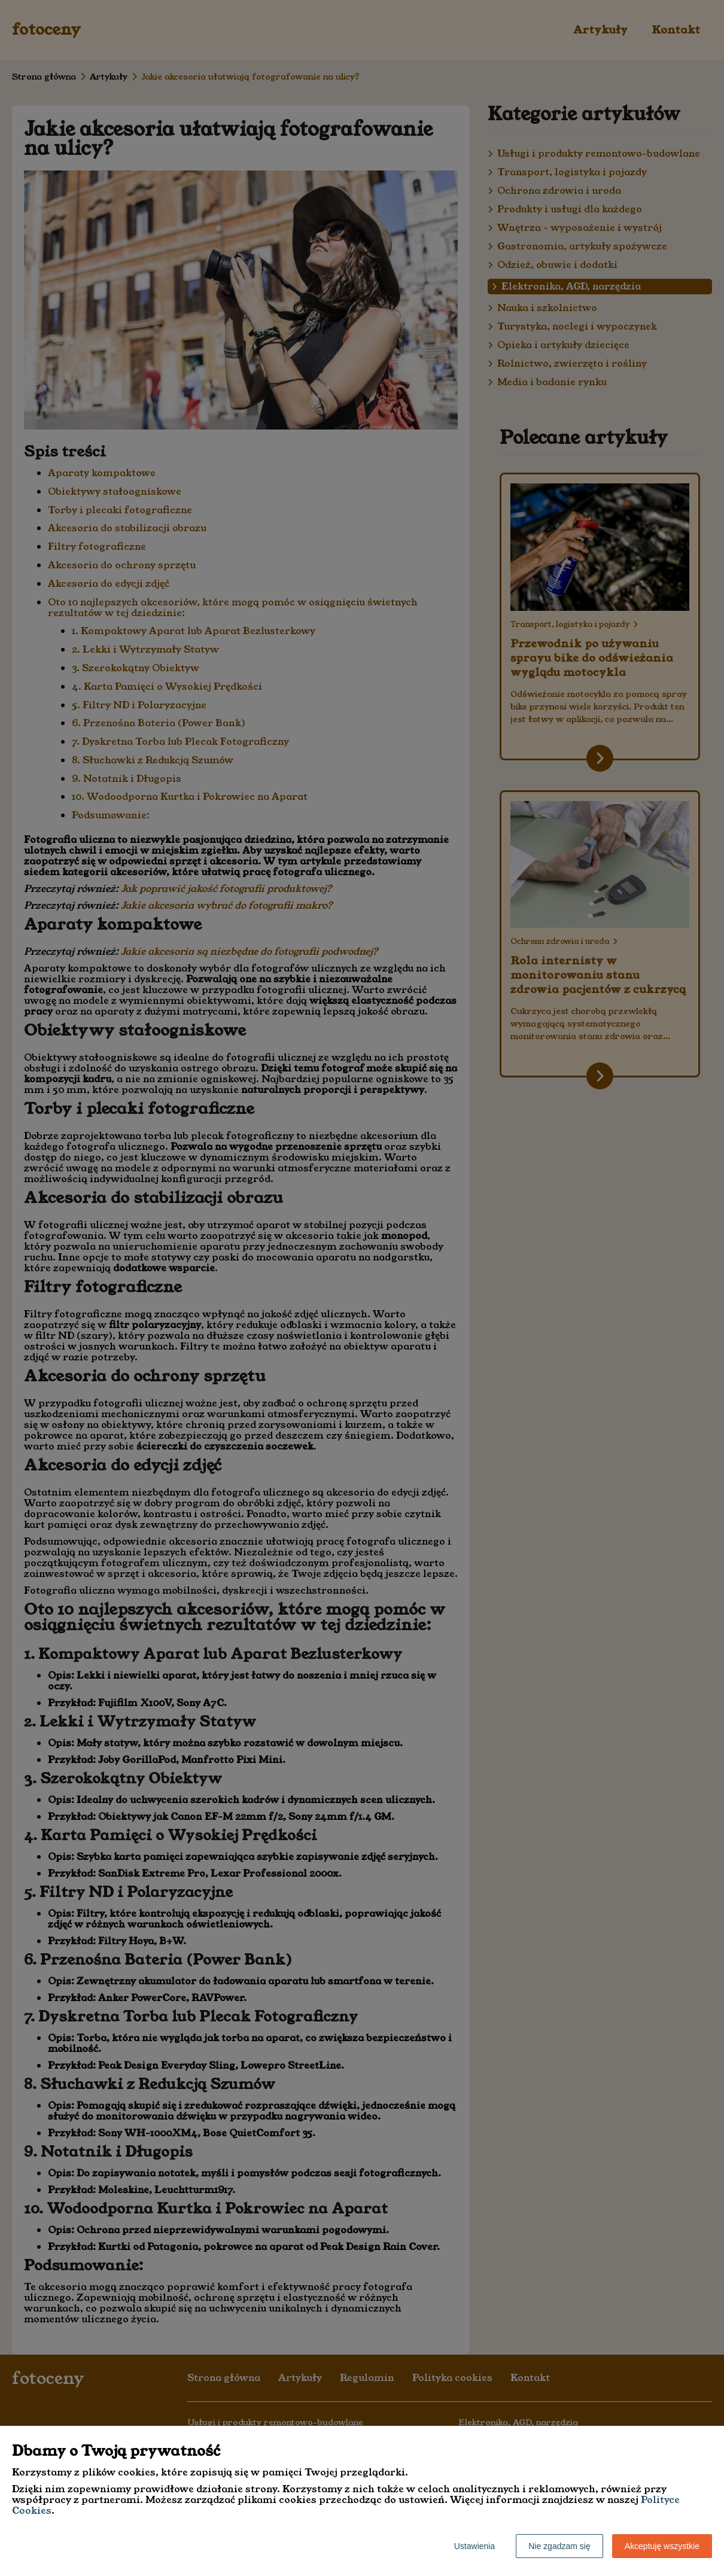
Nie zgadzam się (559, 2546)
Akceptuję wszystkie (662, 2546)
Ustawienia (474, 2546)
